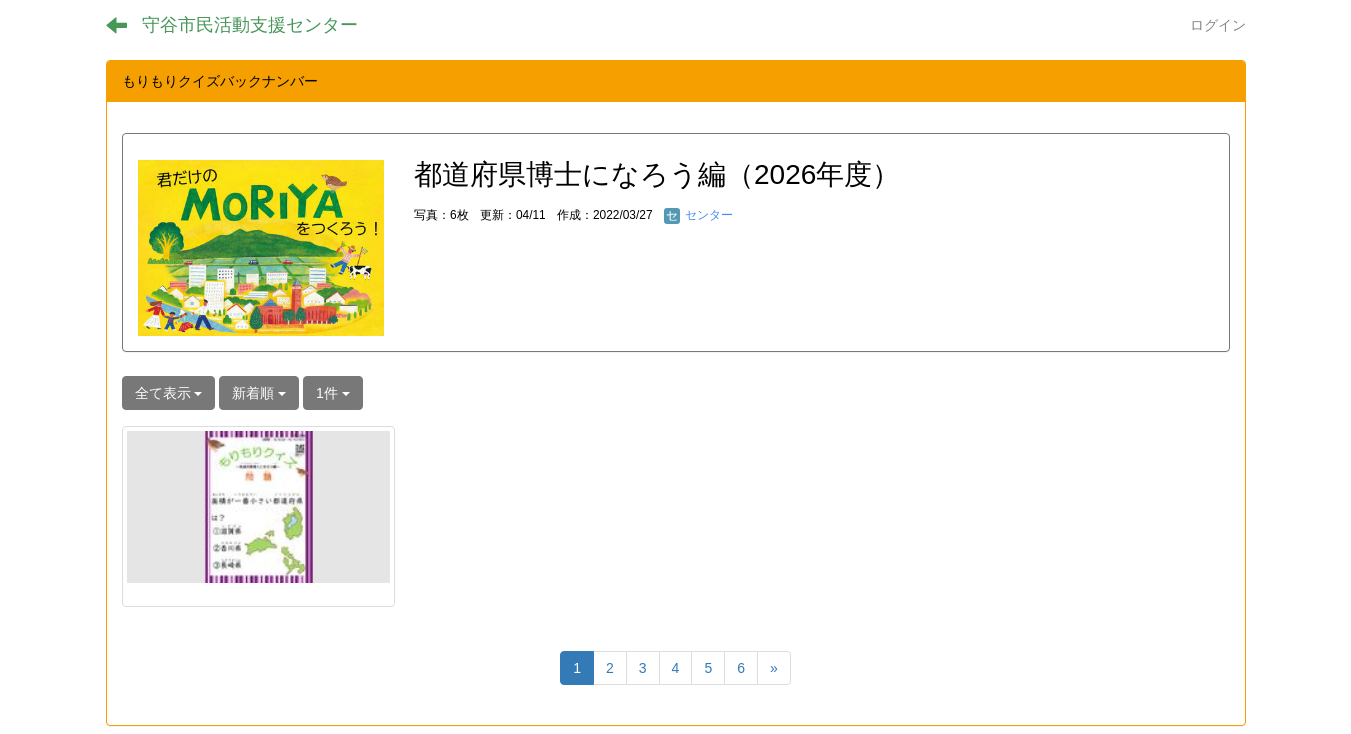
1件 (333, 393)
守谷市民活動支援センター (250, 25)
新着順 (259, 393)
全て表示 (169, 393)
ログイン (1218, 25)
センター (698, 215)
